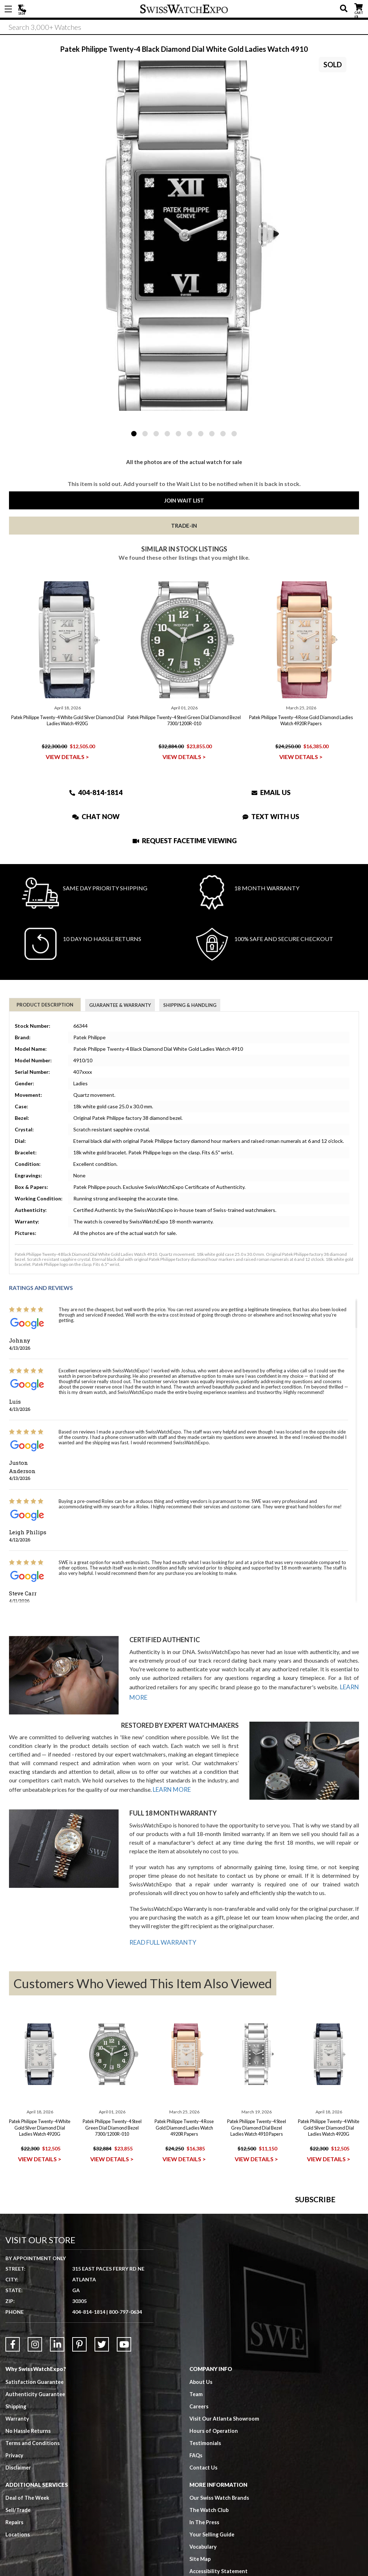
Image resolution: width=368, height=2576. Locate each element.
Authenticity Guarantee (36, 2488)
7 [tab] (200, 433)
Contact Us (203, 2562)
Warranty (17, 2513)
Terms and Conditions (32, 2537)
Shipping (16, 2501)
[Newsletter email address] (234, 2265)
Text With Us (270, 816)
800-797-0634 (125, 2406)
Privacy (14, 2550)
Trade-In (184, 525)
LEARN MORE (171, 1788)
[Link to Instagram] (35, 2439)
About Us (201, 2476)
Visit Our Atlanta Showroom (224, 2513)
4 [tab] (167, 433)
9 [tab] (223, 433)
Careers (199, 2501)
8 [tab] (212, 433)
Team (196, 2488)
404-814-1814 (23, 9)
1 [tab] (134, 433)
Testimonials (205, 2537)
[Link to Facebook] (12, 2439)
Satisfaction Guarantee (35, 2476)
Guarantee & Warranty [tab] (120, 1005)
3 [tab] (156, 433)
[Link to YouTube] (124, 2439)
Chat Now (96, 816)
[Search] (184, 28)
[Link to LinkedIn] (57, 2439)
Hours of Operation (214, 2525)
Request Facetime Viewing (184, 840)
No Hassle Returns (28, 2525)
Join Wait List (184, 500)
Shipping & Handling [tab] (189, 1005)
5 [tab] (178, 433)
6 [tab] (189, 433)
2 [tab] (145, 433)
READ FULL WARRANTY (161, 1939)
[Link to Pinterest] (79, 2439)
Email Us (270, 792)
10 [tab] (234, 433)
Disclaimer (18, 2562)
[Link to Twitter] (102, 2439)
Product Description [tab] (45, 1005)
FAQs (196, 2550)
